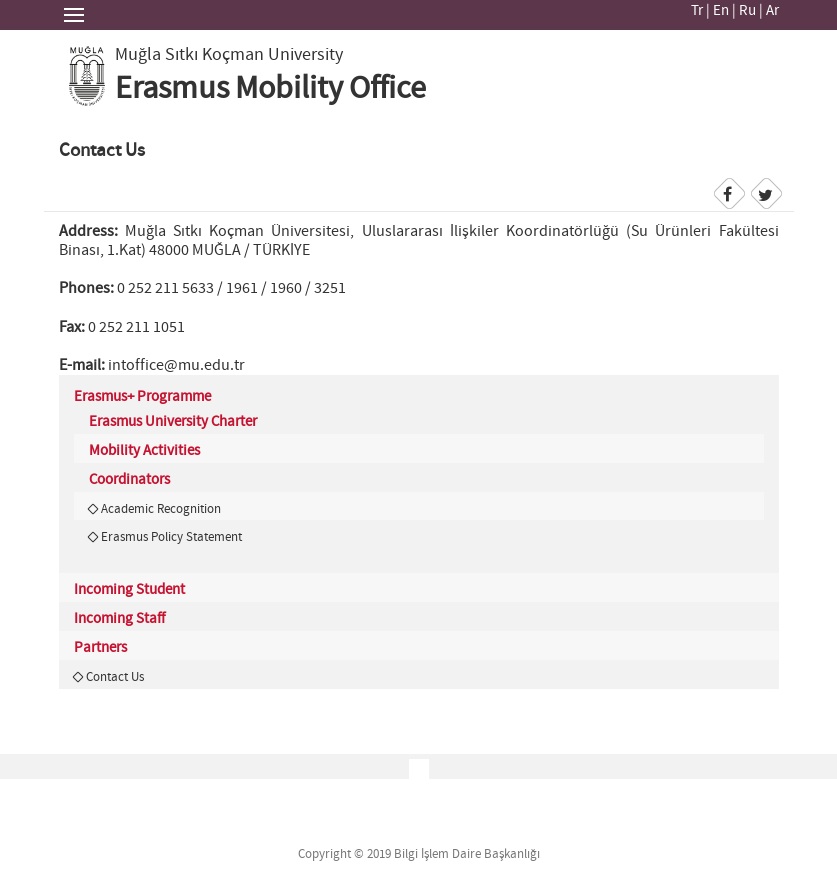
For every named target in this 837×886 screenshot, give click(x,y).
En (721, 11)
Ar (772, 11)
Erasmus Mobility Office (270, 89)
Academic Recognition (161, 509)
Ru (747, 11)
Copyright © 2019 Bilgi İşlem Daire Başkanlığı (419, 854)
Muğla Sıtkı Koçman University (229, 55)
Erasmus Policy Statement (171, 537)
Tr (697, 11)
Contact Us (115, 677)
